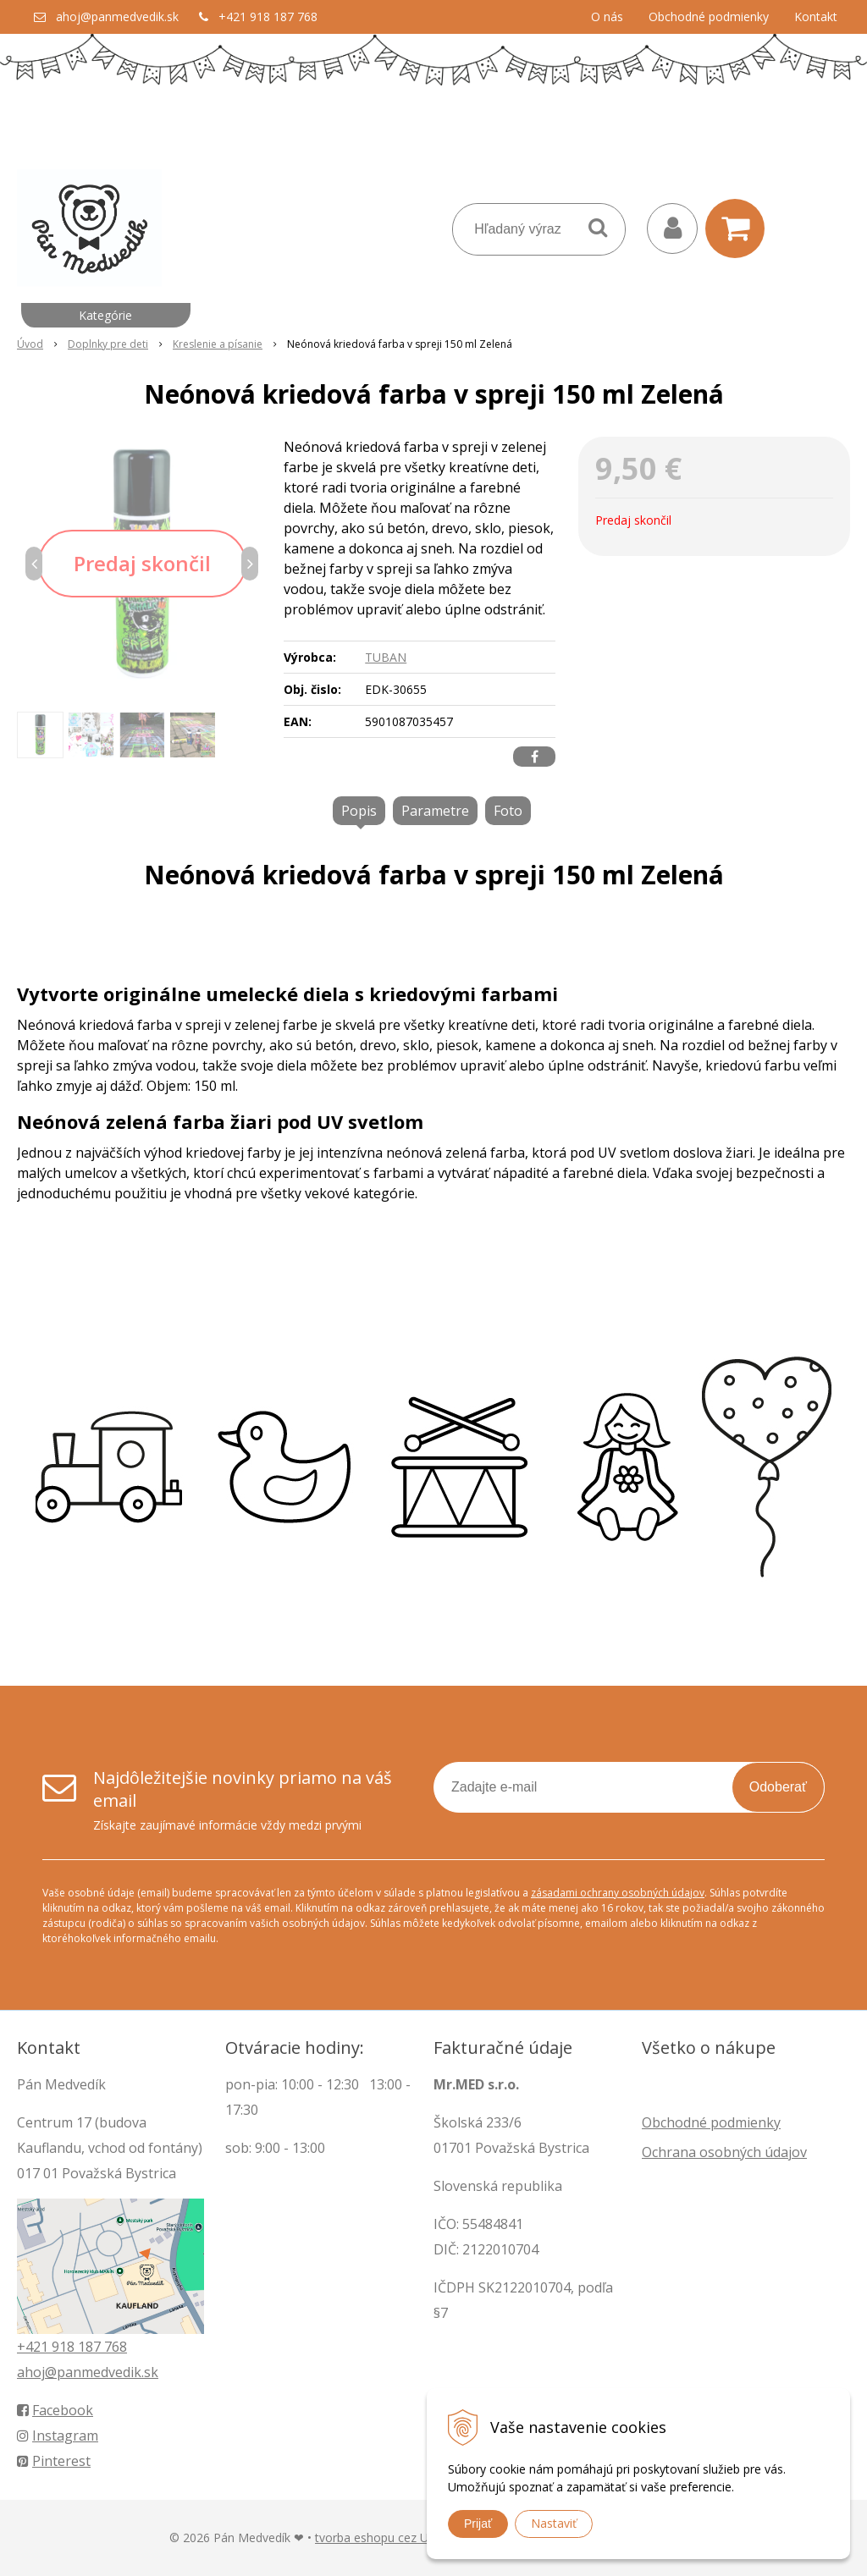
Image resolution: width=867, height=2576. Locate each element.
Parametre (435, 810)
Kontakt (815, 16)
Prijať (478, 2523)
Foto (508, 810)
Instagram (57, 2435)
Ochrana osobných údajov (724, 2152)
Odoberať (778, 1787)
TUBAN (385, 657)
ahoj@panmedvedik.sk (117, 16)
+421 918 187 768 (268, 16)
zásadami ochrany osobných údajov (617, 1892)
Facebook (55, 2410)
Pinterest (54, 2461)
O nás (607, 16)
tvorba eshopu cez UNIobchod (399, 2537)
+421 (34, 2346)
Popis (359, 810)
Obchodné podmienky (709, 16)
